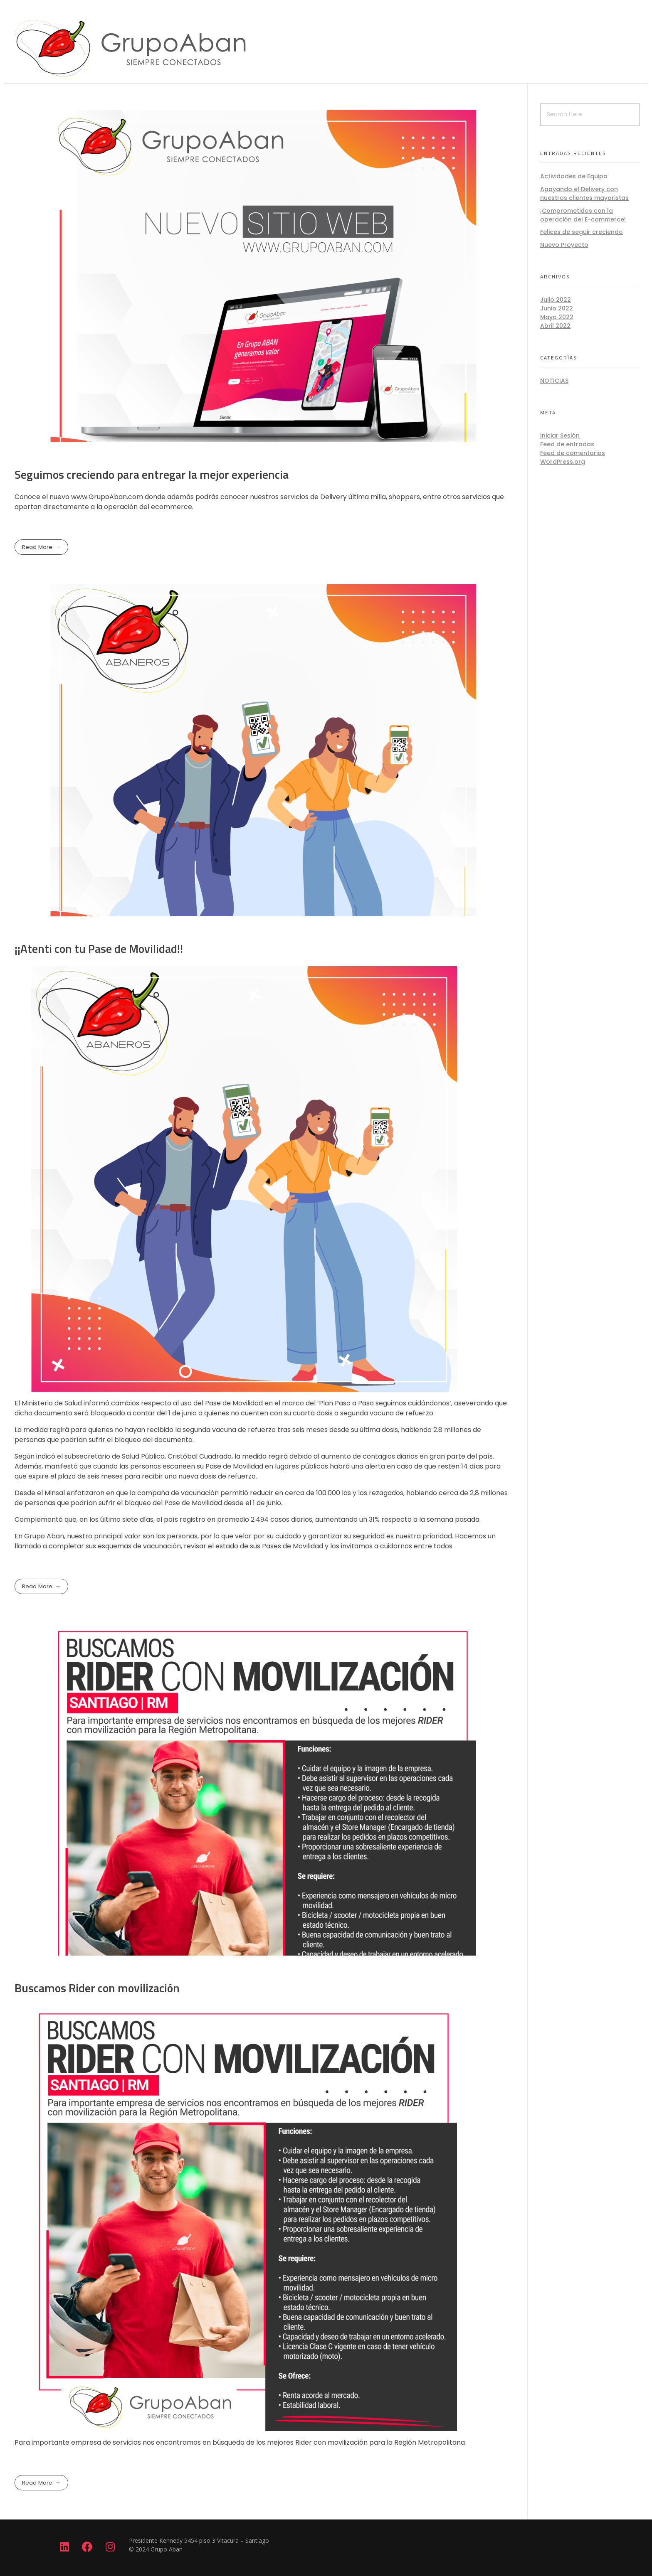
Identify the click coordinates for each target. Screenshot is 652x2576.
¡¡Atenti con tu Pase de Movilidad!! (99, 948)
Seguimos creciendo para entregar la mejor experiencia (152, 474)
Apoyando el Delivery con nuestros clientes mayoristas (584, 193)
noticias (554, 380)
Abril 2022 (555, 326)
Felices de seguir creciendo (581, 232)
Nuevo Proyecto (564, 245)
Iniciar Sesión (560, 435)
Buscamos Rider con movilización (97, 1988)
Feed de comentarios (572, 453)
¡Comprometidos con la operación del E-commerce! (583, 215)
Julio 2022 (555, 299)
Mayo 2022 (556, 317)
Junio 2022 (556, 308)
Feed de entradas (567, 444)
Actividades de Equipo (574, 176)
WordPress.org (562, 462)
